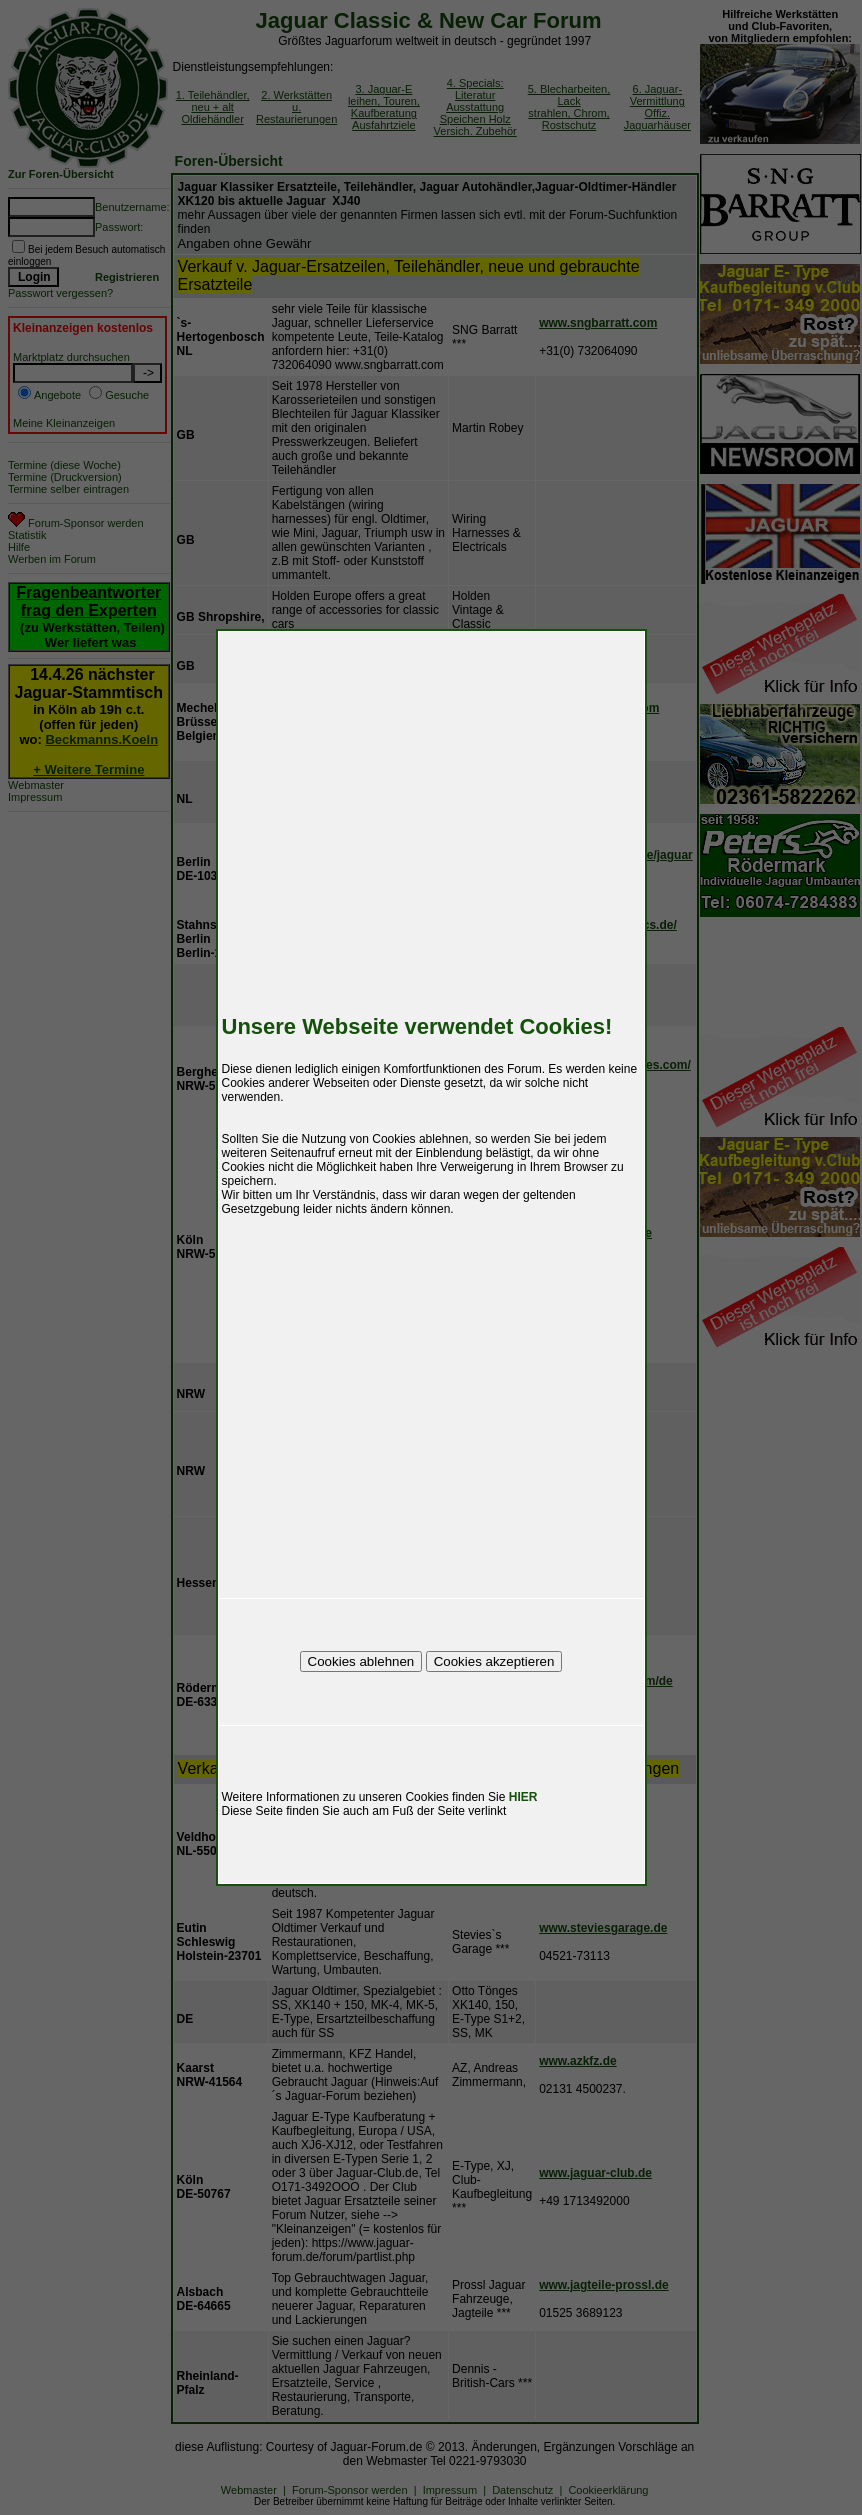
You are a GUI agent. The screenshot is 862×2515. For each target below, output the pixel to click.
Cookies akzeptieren (494, 1661)
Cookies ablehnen (361, 1661)
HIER (523, 1797)
